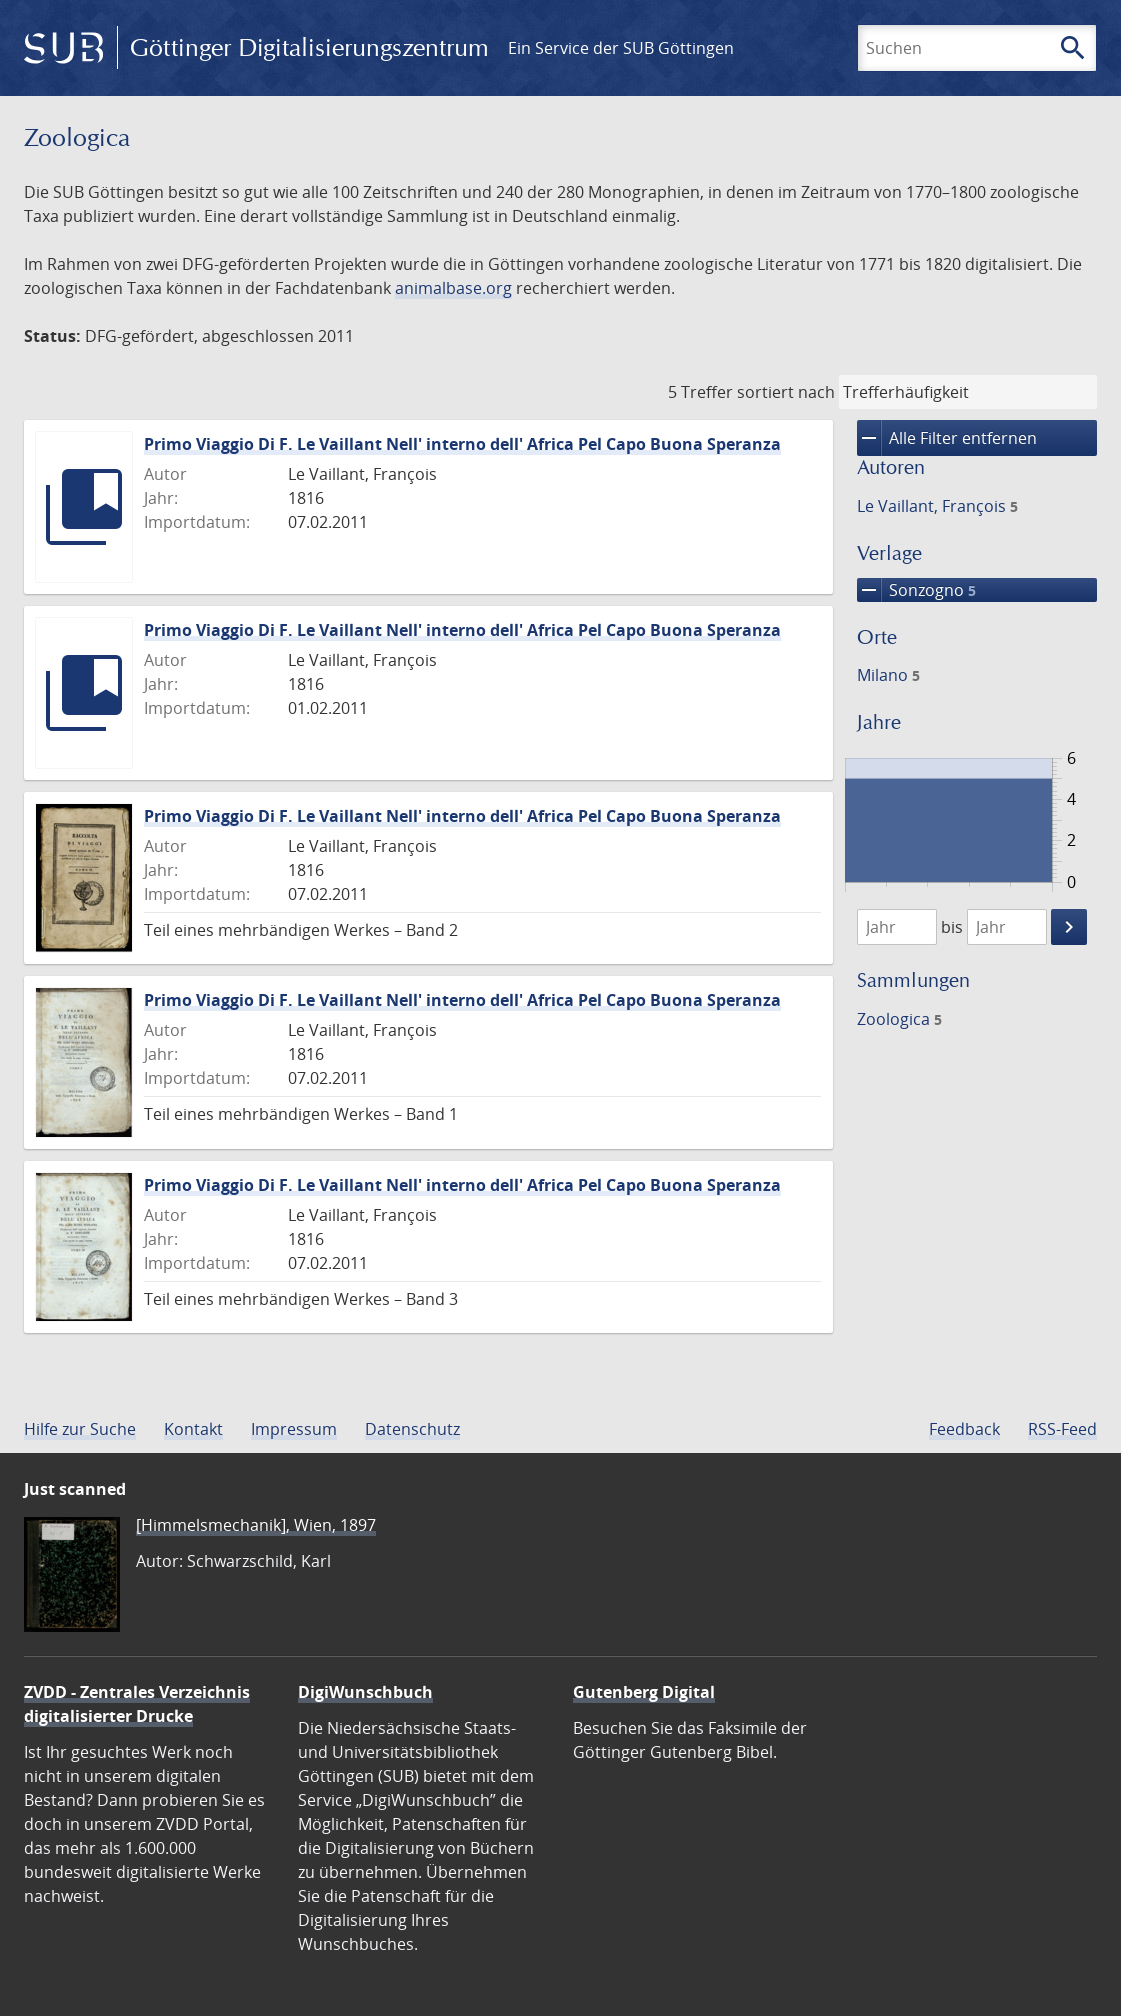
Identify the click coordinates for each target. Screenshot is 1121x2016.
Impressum (294, 1429)
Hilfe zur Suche (80, 1429)
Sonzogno (916, 590)
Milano (888, 675)
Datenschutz (412, 1429)
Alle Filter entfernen (947, 438)
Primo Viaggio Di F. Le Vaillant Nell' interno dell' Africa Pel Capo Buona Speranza (462, 444)
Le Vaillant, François (937, 506)
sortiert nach (786, 392)
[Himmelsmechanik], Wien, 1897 (256, 1525)
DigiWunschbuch (365, 1692)
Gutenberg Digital (644, 1692)
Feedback (964, 1429)
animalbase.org (453, 288)
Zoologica (899, 1019)
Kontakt (193, 1429)
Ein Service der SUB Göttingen (621, 48)
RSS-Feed (1062, 1429)
